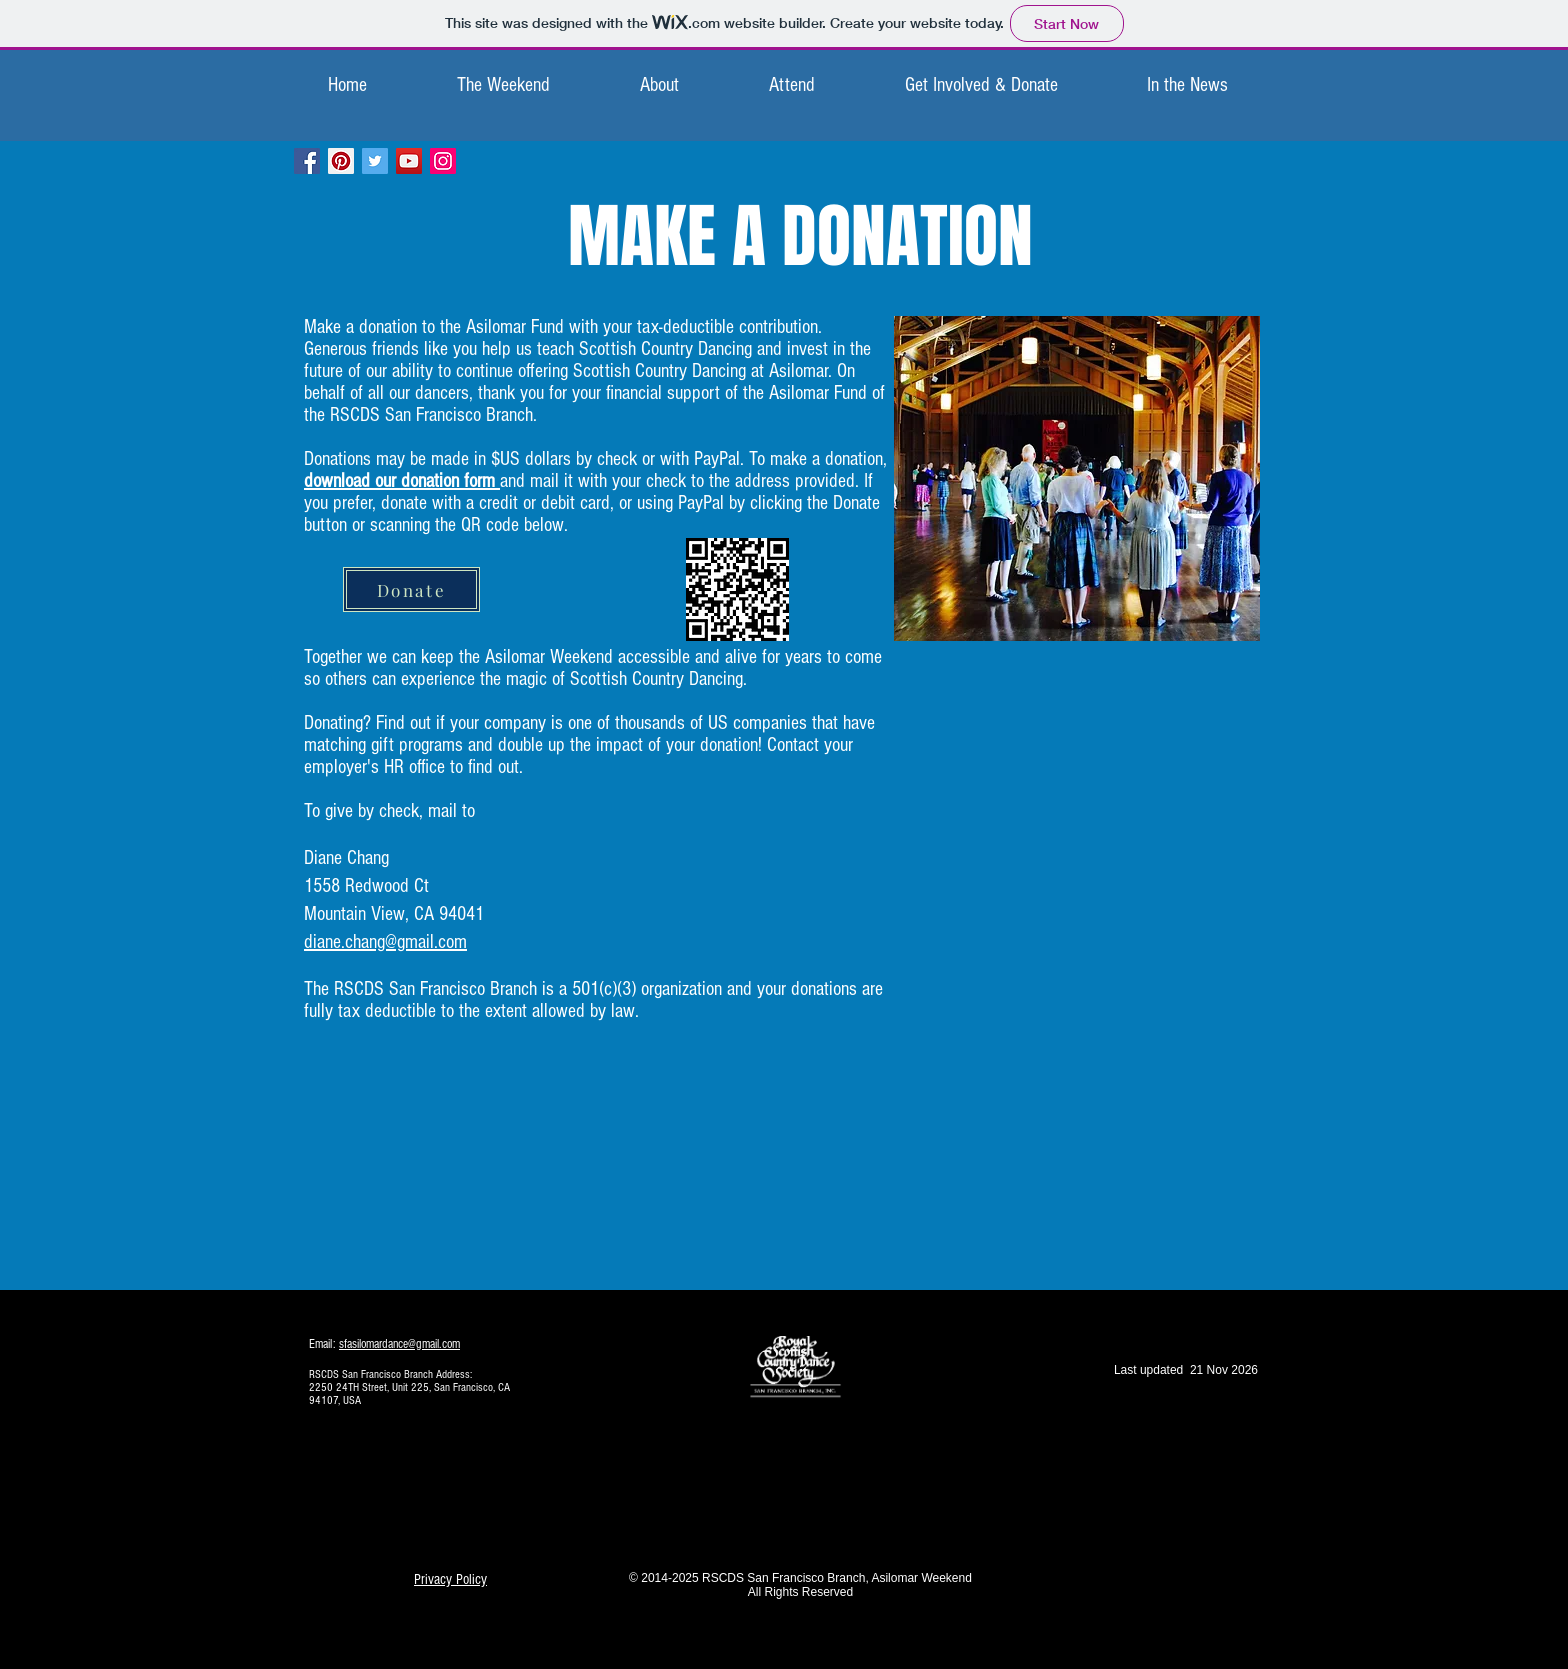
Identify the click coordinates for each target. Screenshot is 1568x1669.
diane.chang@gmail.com (385, 942)
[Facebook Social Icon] (307, 161)
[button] (503, 85)
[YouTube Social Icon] (409, 161)
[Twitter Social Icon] (375, 161)
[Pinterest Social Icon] (341, 161)
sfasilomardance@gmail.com (399, 1344)
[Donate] (411, 589)
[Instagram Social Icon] (443, 161)
